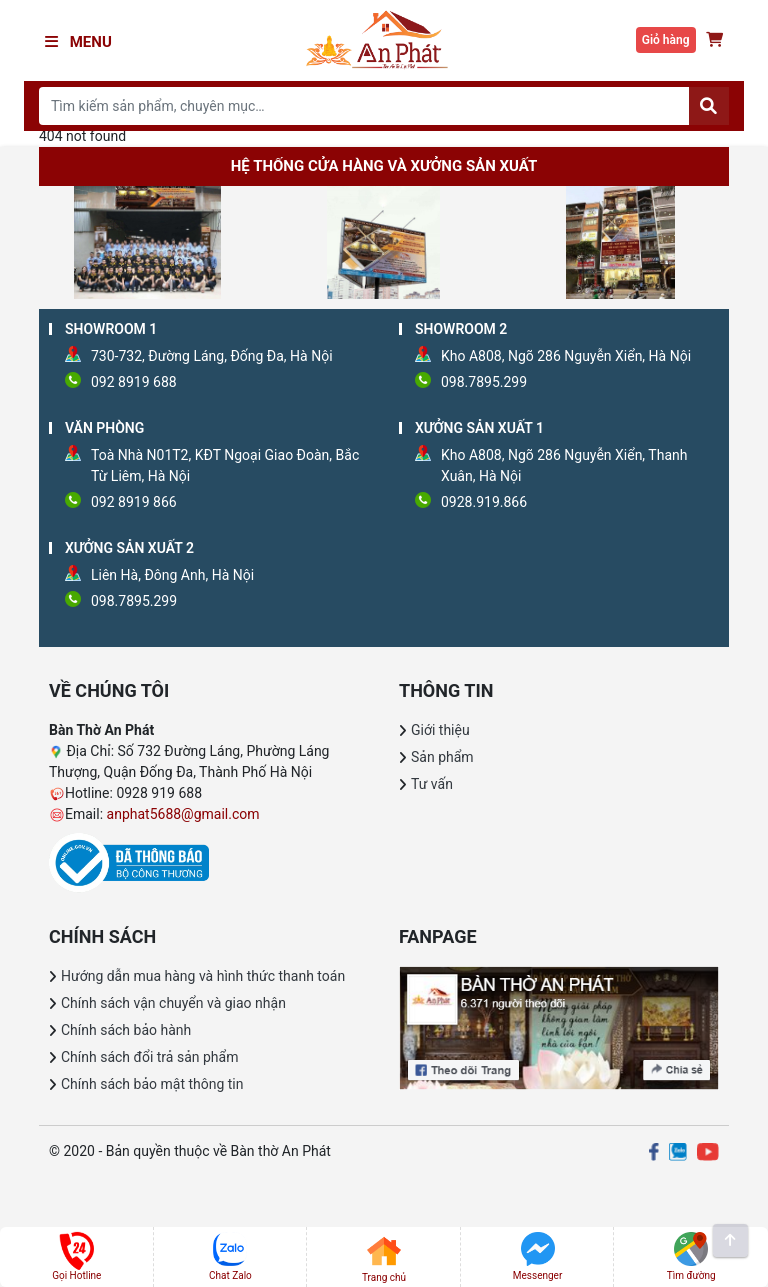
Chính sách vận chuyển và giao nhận (173, 1003)
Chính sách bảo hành (126, 1030)
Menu (78, 42)
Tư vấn (432, 784)
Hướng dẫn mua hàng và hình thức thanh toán (203, 976)
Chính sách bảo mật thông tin (152, 1084)
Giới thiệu (440, 730)
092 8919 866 (134, 502)
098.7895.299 (484, 382)
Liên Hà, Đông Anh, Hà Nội (172, 575)
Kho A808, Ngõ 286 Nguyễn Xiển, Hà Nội (566, 356)
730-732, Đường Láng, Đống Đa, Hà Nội (212, 356)
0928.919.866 (484, 502)
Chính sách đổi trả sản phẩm (149, 1057)
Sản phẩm (442, 757)
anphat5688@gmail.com (183, 814)
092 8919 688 (134, 382)
